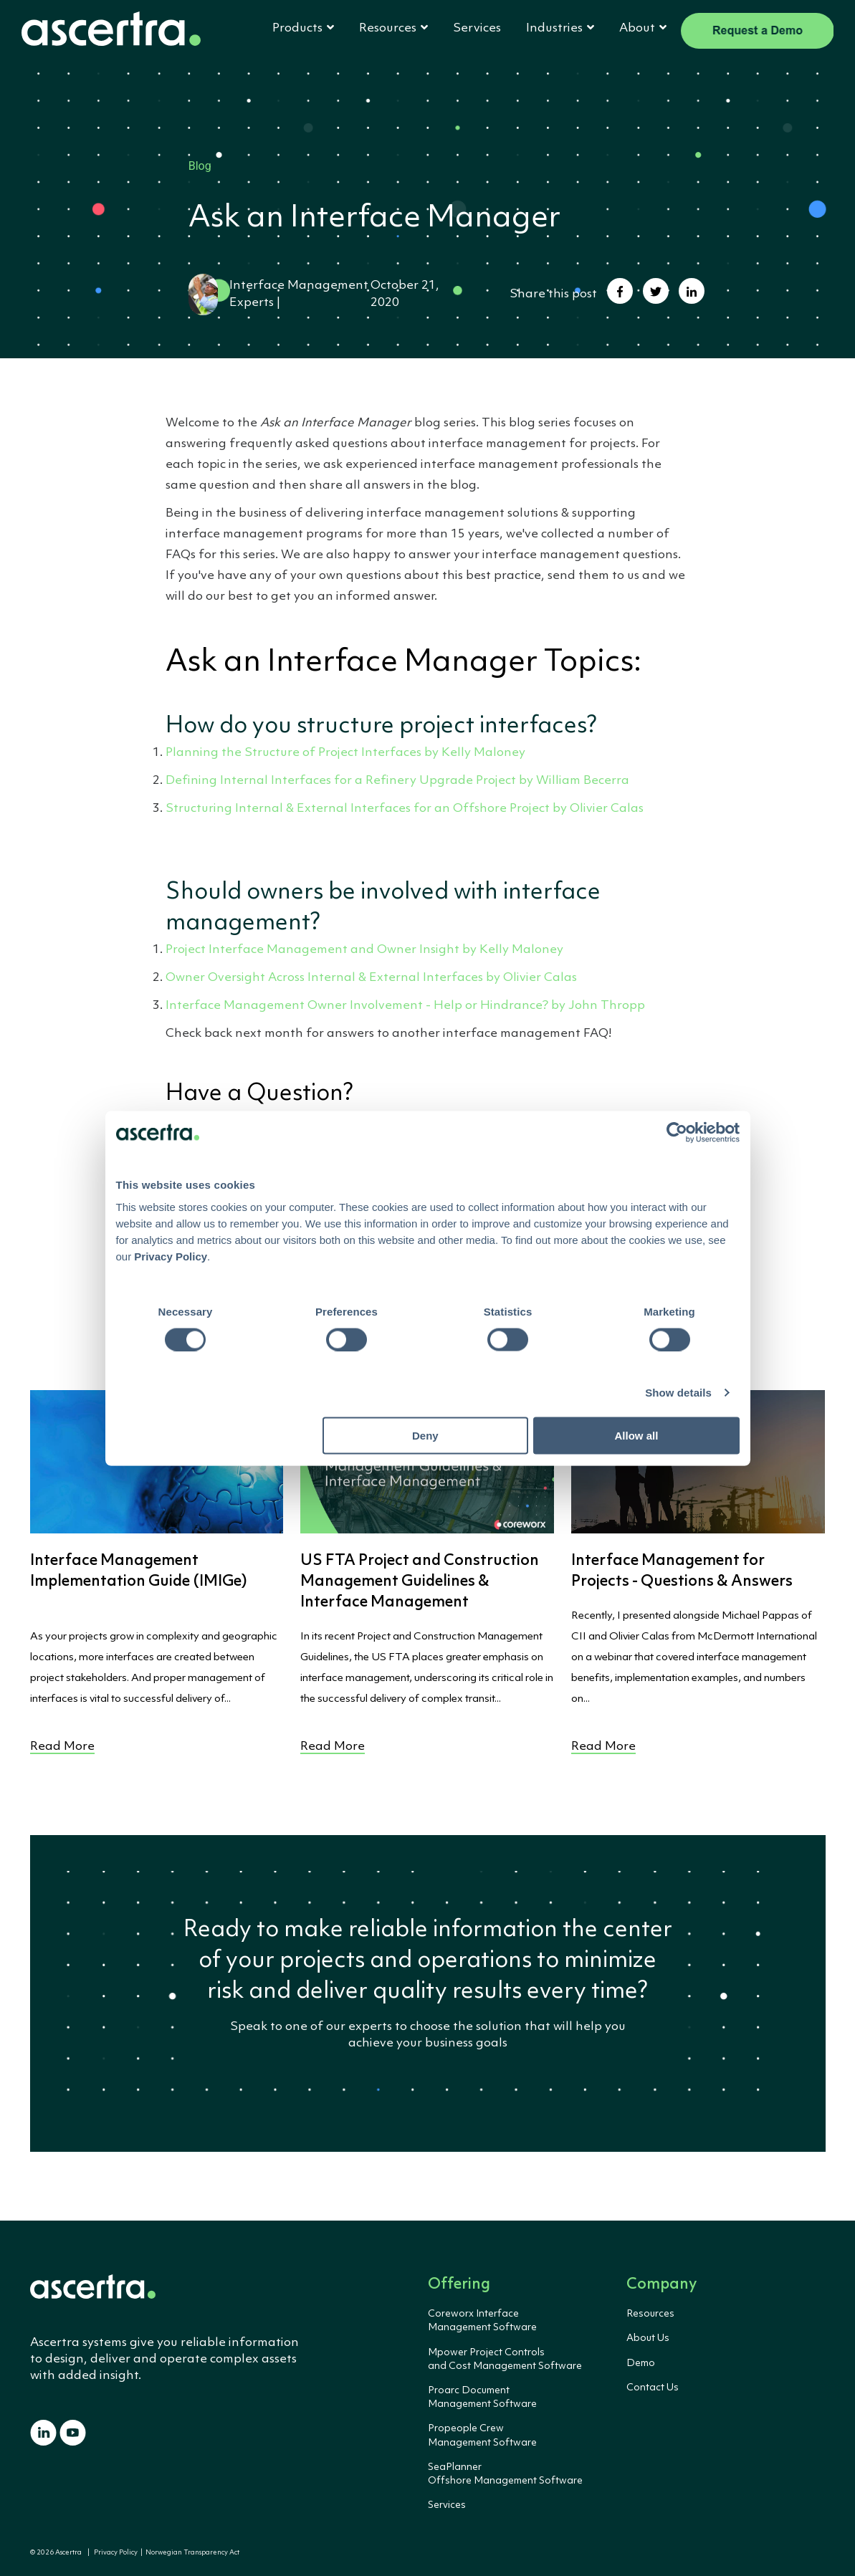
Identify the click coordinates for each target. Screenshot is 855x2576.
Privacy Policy (116, 2552)
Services (477, 28)
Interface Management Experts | (278, 294)
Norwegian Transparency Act (191, 2552)
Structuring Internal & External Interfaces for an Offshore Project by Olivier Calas (405, 809)
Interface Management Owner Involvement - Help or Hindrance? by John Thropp (405, 1006)
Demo (640, 2363)
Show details (678, 1392)
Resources (650, 2314)
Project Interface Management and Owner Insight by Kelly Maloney (364, 950)
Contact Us (652, 2388)
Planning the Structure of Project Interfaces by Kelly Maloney (345, 753)
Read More (62, 1747)
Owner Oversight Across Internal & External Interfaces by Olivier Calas (371, 978)
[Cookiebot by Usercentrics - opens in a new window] (677, 1132)
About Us (647, 2338)
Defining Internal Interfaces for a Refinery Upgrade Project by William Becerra (397, 781)
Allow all (637, 1436)
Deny (425, 1436)
